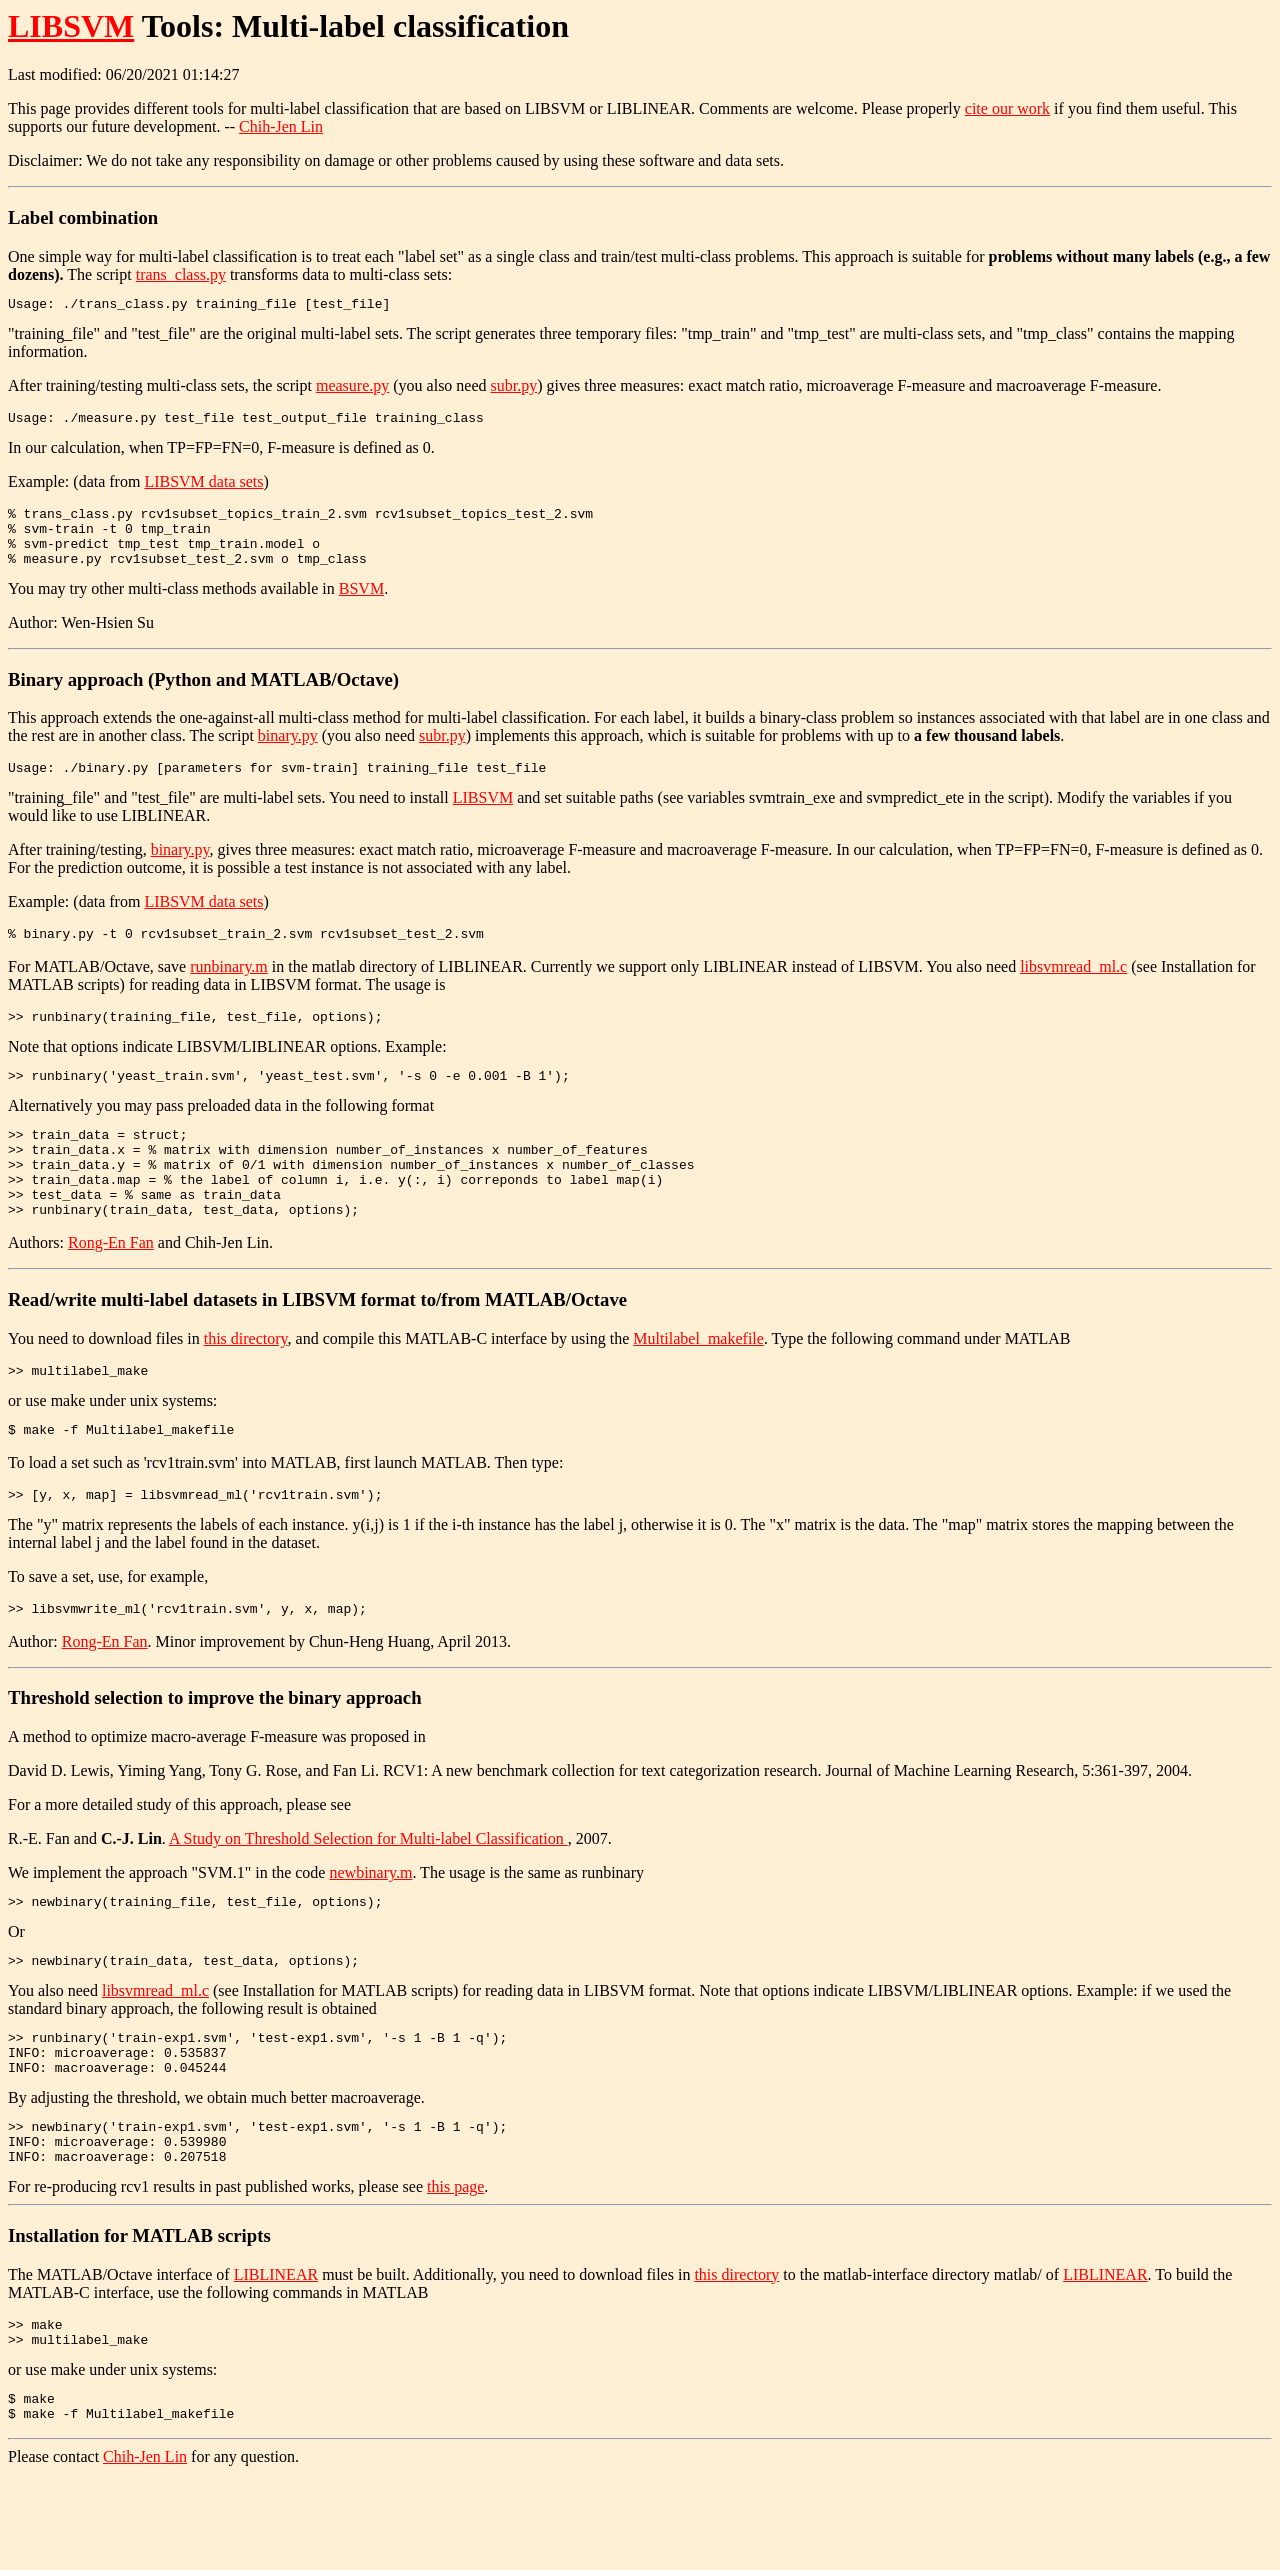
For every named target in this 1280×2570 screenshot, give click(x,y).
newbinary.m (370, 1932)
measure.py (352, 388)
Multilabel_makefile (698, 1386)
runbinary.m (229, 990)
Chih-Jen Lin (281, 126)
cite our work (1007, 108)
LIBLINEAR (276, 2358)
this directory (246, 1386)
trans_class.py (181, 274)
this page (455, 2270)
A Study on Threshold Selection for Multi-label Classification (368, 1898)
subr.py (514, 388)
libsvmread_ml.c (1073, 990)
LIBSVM (71, 26)
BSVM (361, 606)
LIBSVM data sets (203, 487)
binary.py (288, 753)
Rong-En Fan (111, 1290)
